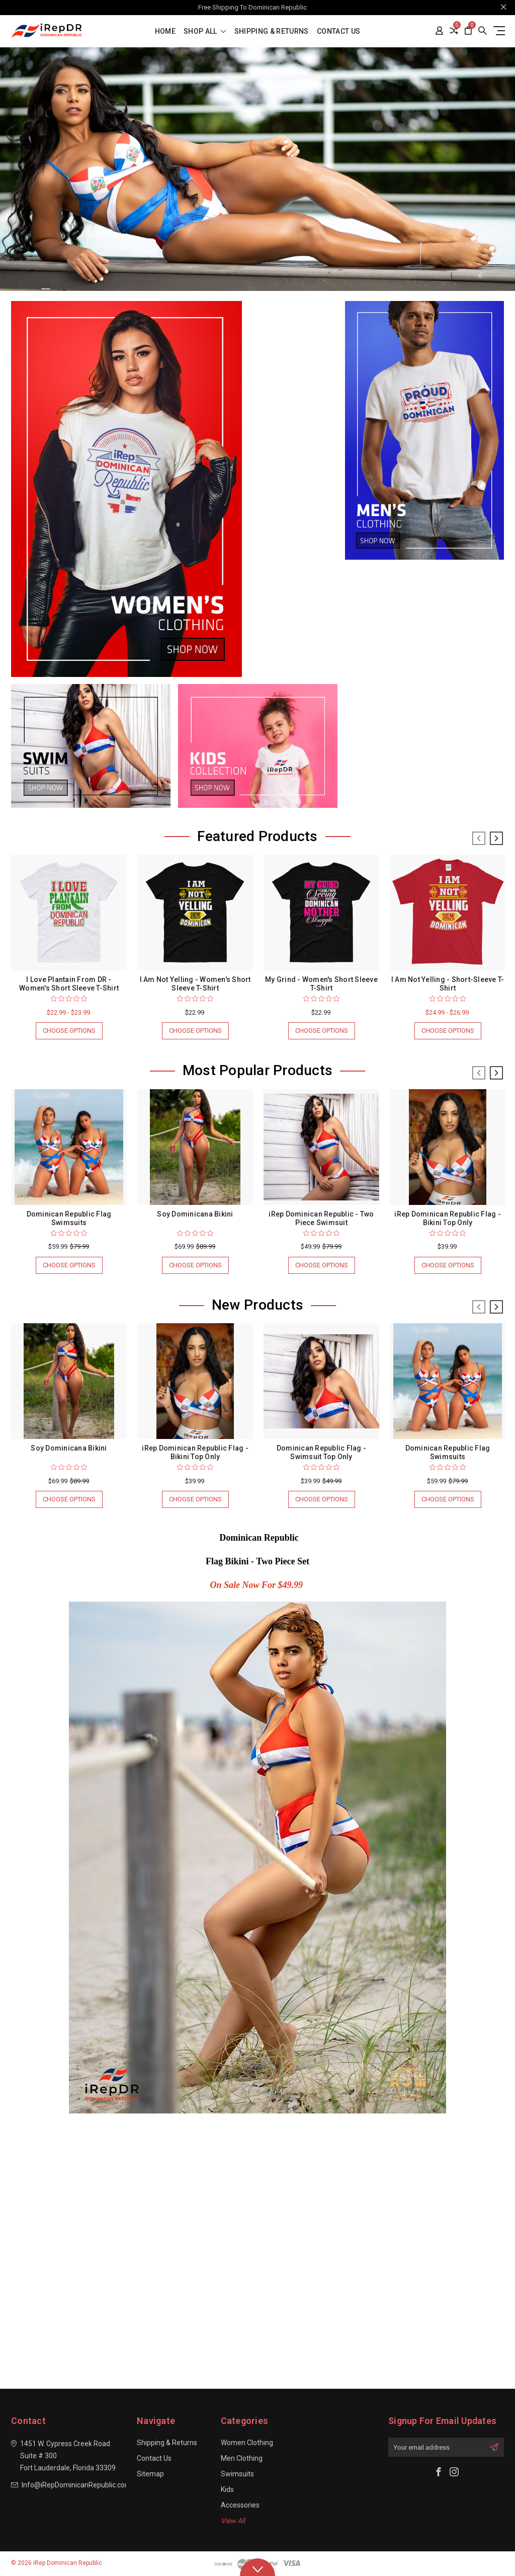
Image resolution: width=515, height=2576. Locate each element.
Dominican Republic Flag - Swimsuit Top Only (321, 1452)
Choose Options (69, 1030)
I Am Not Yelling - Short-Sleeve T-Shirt (447, 983)
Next (496, 838)
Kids (227, 2489)
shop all (205, 31)
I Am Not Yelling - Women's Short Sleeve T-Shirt (195, 983)
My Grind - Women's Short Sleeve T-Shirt (321, 983)
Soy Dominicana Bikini (195, 1214)
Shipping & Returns (271, 31)
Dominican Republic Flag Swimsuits (69, 1218)
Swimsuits (237, 2474)
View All (233, 2521)
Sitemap (150, 2474)
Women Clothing (247, 2443)
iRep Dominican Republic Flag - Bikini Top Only (447, 1218)
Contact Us (339, 31)
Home (165, 31)
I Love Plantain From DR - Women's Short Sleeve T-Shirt (69, 983)
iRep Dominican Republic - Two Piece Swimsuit (321, 1218)
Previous (478, 838)
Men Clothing (242, 2458)
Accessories (240, 2505)
